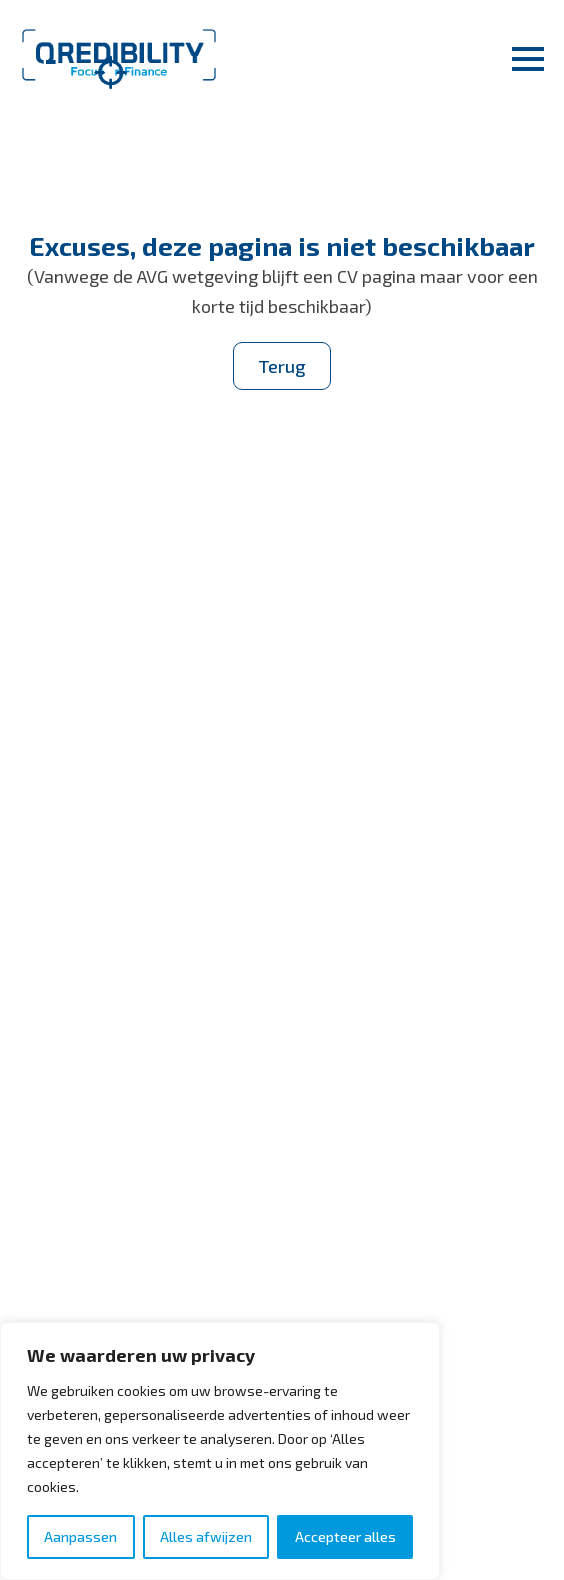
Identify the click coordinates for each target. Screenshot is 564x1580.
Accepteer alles (345, 1536)
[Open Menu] (528, 59)
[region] (220, 1451)
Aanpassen (80, 1536)
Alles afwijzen (206, 1536)
